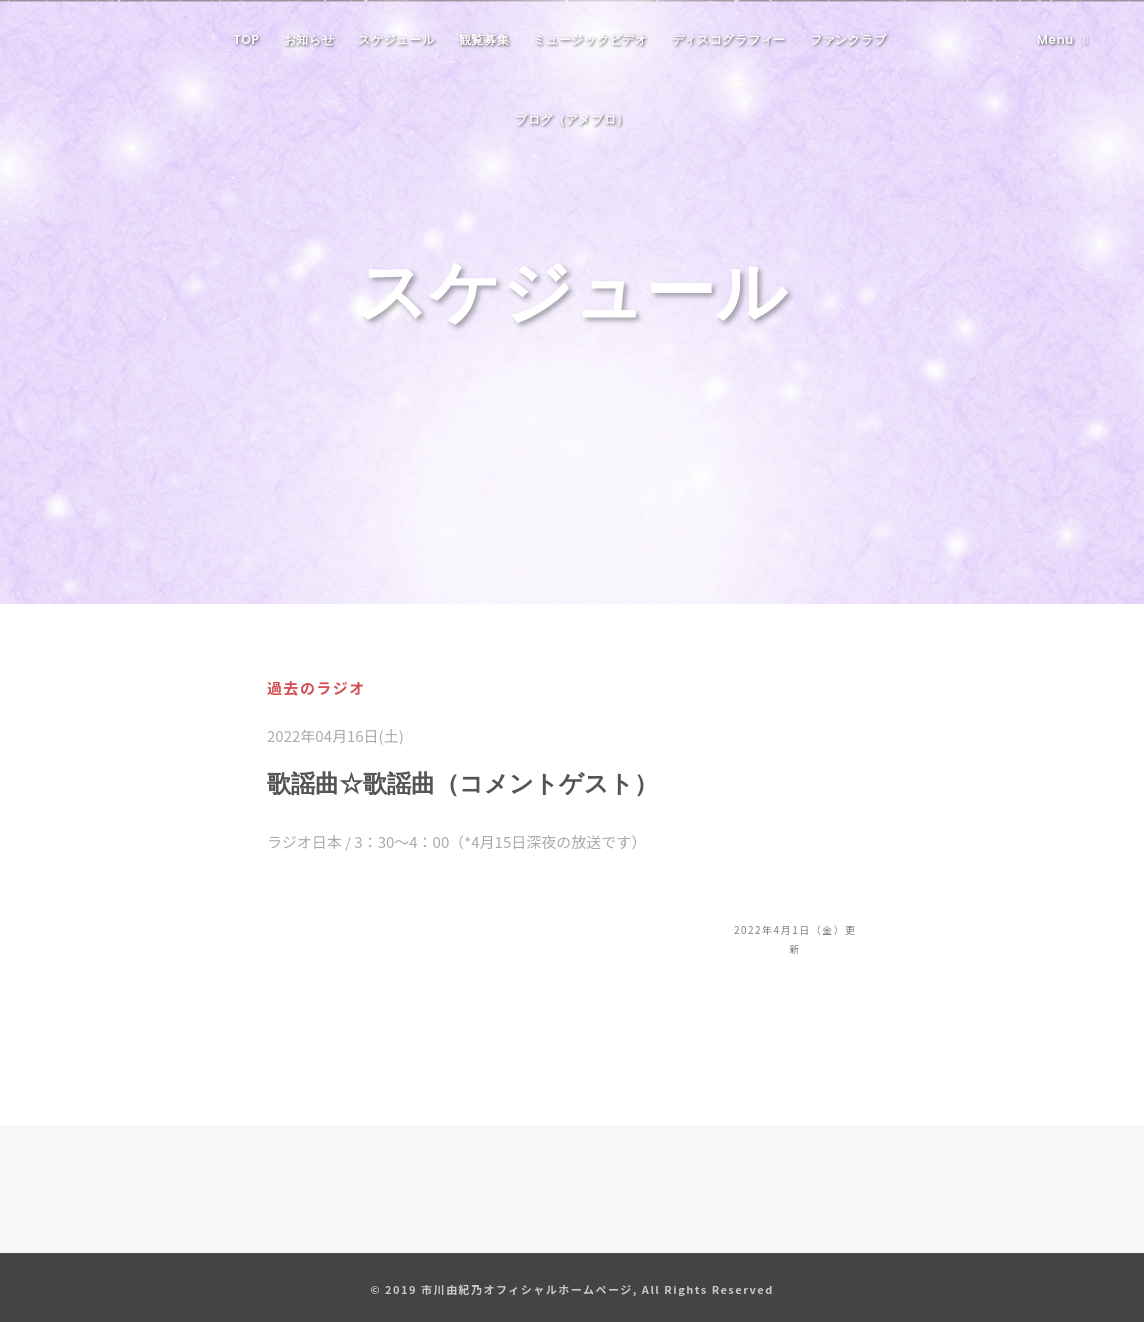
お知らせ (309, 39)
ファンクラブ (848, 39)
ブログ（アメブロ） (572, 119)
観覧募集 (484, 39)
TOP (247, 39)
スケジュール (396, 39)
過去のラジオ (316, 687)
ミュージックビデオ (590, 39)
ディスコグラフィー (729, 39)
